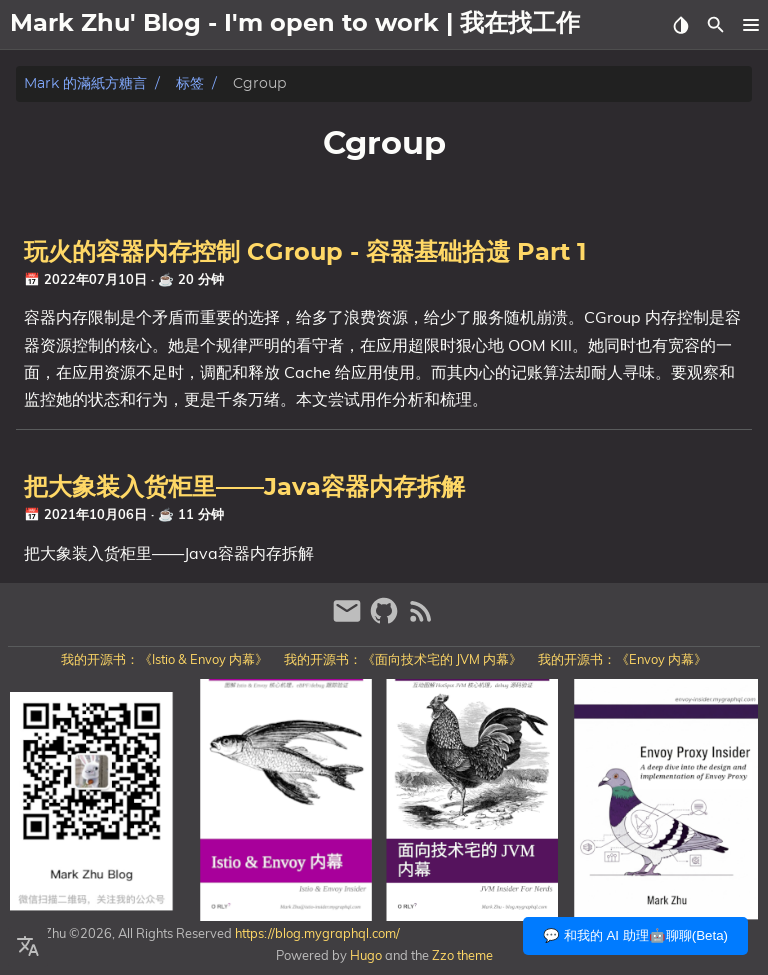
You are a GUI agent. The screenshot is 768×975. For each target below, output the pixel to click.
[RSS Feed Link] (421, 619)
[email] (349, 619)
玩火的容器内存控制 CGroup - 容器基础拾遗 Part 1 (305, 253)
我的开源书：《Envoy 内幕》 (622, 659)
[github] (386, 619)
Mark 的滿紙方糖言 (85, 83)
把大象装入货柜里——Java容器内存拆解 (244, 488)
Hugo (366, 955)
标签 (190, 83)
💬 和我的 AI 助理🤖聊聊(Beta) (635, 935)
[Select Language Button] (28, 947)
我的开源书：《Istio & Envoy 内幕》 (164, 659)
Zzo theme (462, 955)
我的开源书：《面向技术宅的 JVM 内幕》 (403, 659)
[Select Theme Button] (680, 25)
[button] (750, 25)
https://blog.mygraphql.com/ (316, 933)
